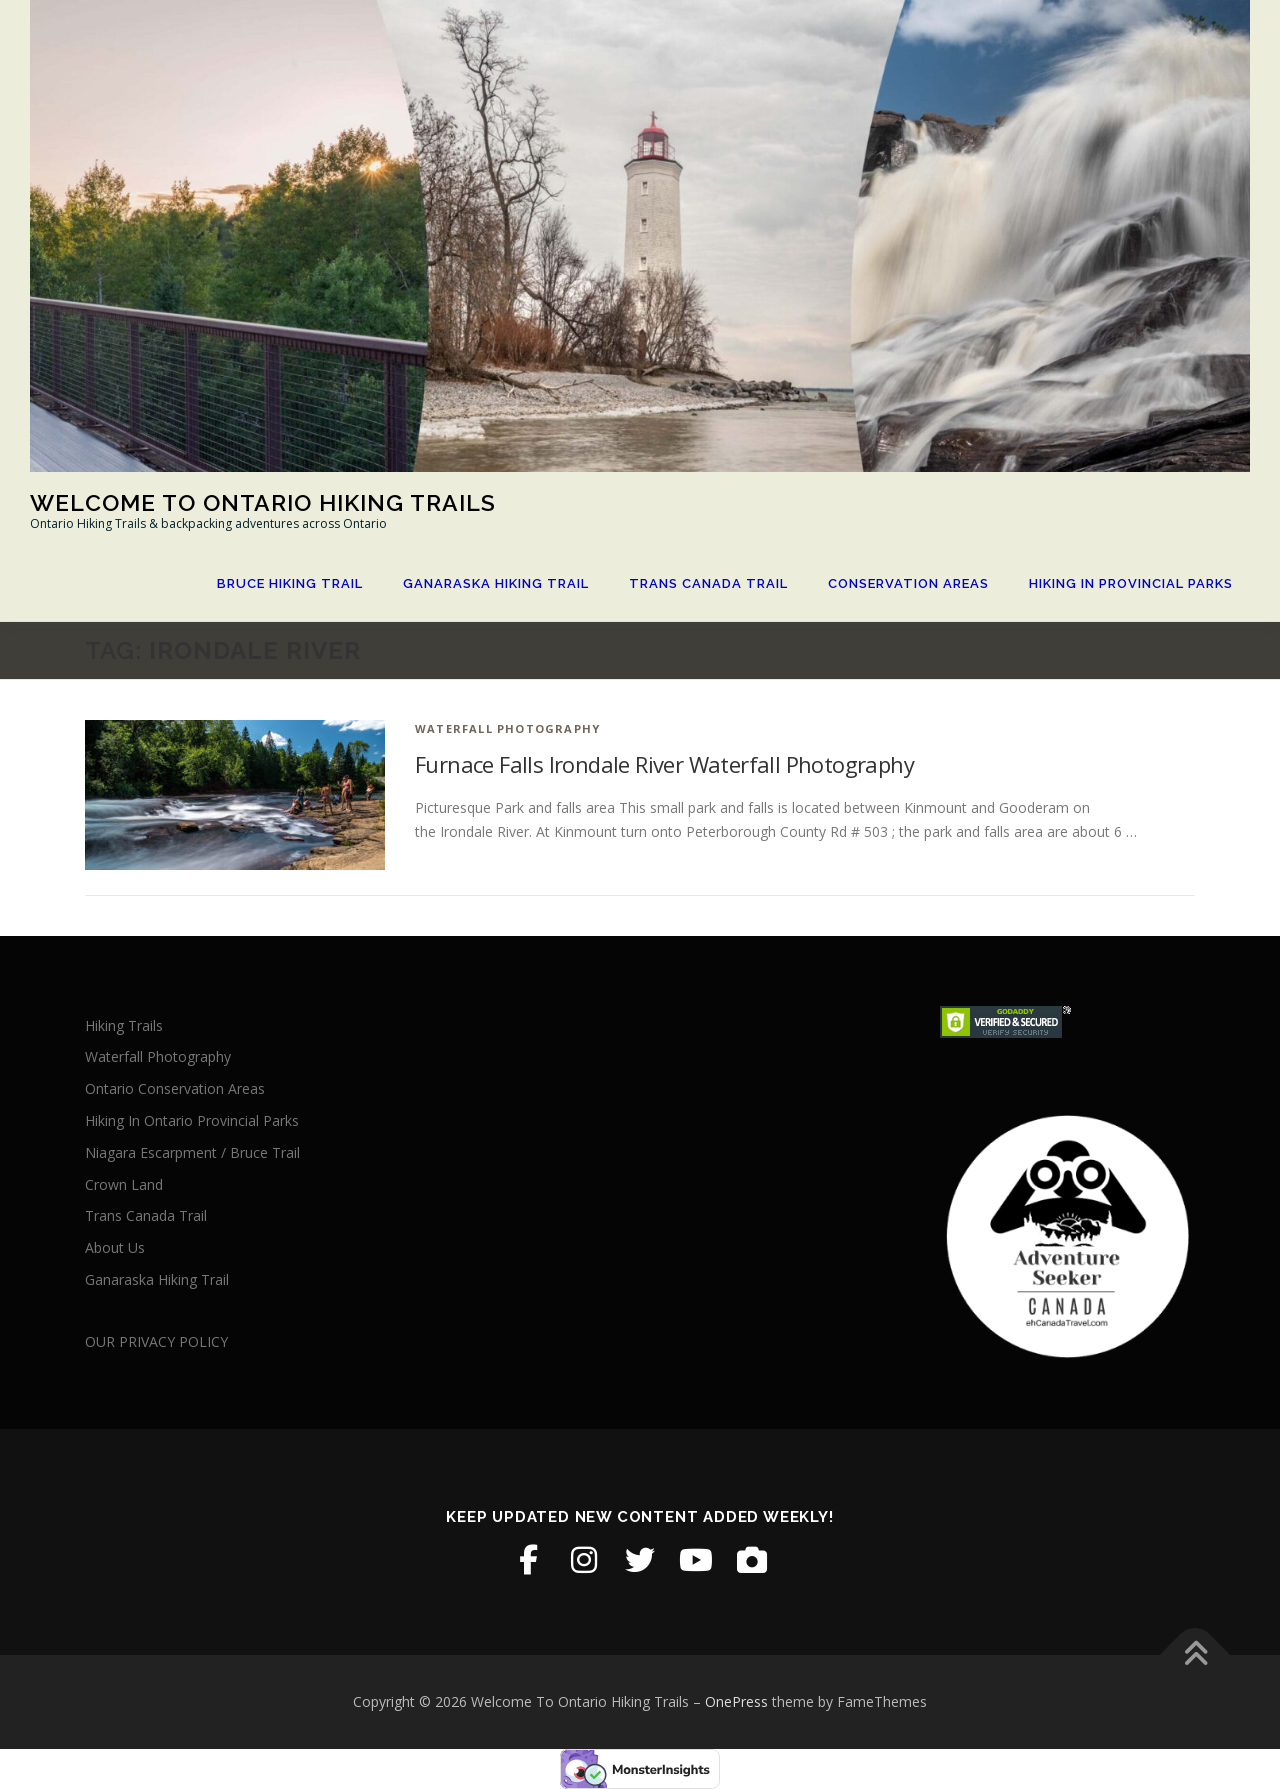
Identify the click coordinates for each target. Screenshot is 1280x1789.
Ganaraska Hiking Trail (496, 583)
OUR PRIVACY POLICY (156, 1341)
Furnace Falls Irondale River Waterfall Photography (664, 764)
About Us (115, 1247)
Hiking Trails (124, 1025)
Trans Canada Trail (708, 583)
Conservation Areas (908, 583)
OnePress (736, 1701)
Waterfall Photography (507, 728)
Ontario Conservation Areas (175, 1088)
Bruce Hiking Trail (290, 583)
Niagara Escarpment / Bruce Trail (192, 1152)
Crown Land (124, 1184)
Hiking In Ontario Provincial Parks (192, 1120)
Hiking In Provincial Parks (1131, 583)
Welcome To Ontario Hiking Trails (263, 501)
